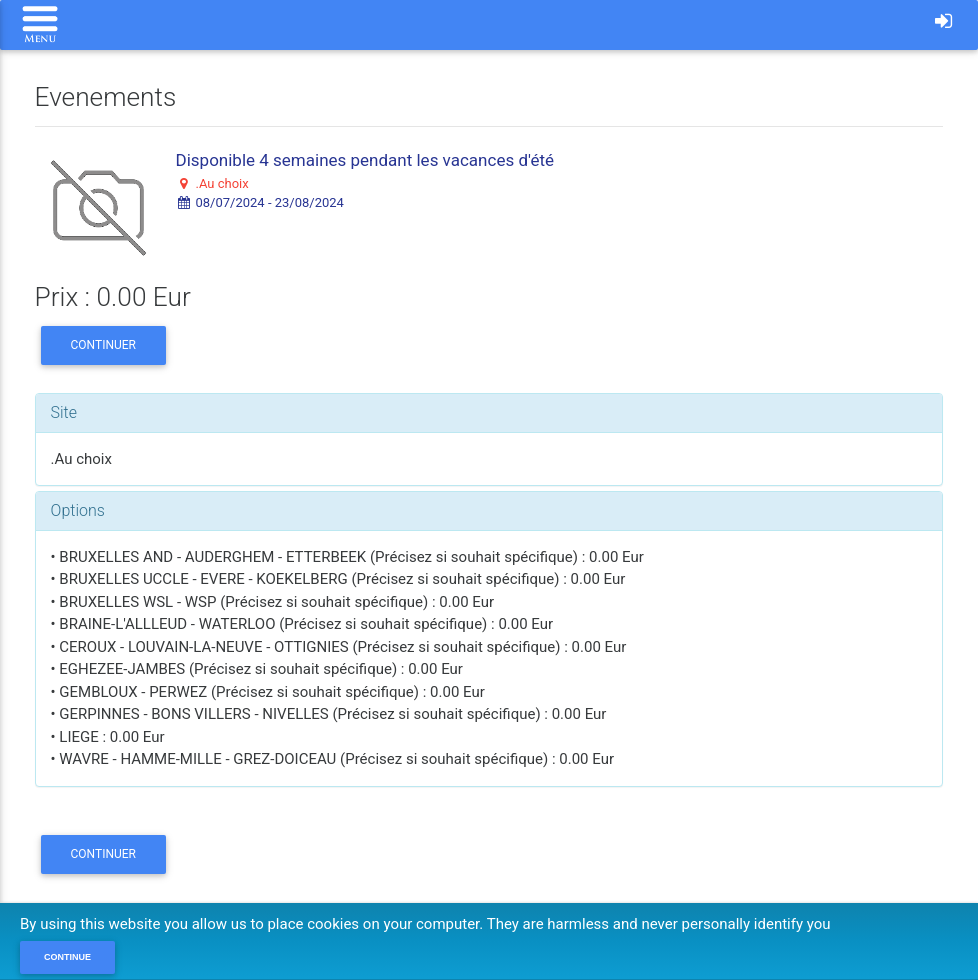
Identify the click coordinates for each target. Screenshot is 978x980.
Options (78, 510)
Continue (67, 957)
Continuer (103, 345)
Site (64, 412)
